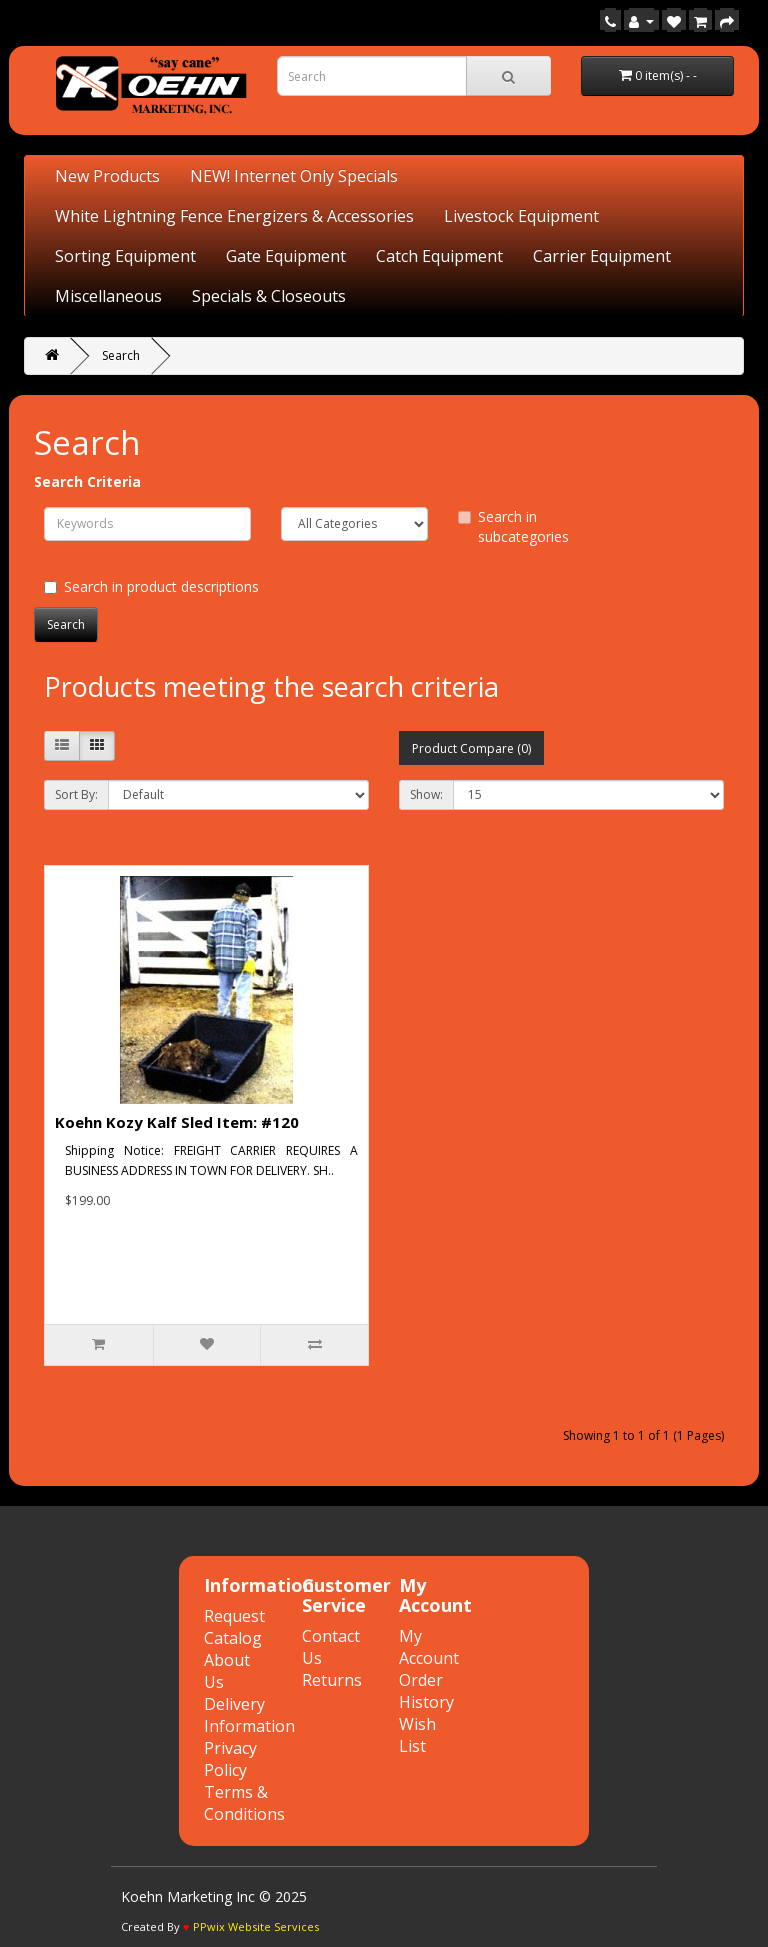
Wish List (417, 1735)
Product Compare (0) (471, 748)
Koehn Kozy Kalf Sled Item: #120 (177, 1122)
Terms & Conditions (244, 1803)
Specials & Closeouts (269, 296)
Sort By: (76, 794)
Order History (426, 1691)
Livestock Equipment (521, 216)
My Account (429, 1647)
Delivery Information (249, 1715)
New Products (107, 176)
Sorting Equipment (125, 256)
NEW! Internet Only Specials (294, 176)
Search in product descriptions (151, 586)
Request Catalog (234, 1627)
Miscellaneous (108, 296)
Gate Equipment (286, 256)
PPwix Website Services (256, 1926)
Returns (332, 1680)
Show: (426, 794)
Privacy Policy (230, 1759)
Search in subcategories (513, 526)
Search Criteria (87, 481)
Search (121, 355)
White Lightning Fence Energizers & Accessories (234, 216)
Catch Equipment (439, 256)
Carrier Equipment (602, 256)
